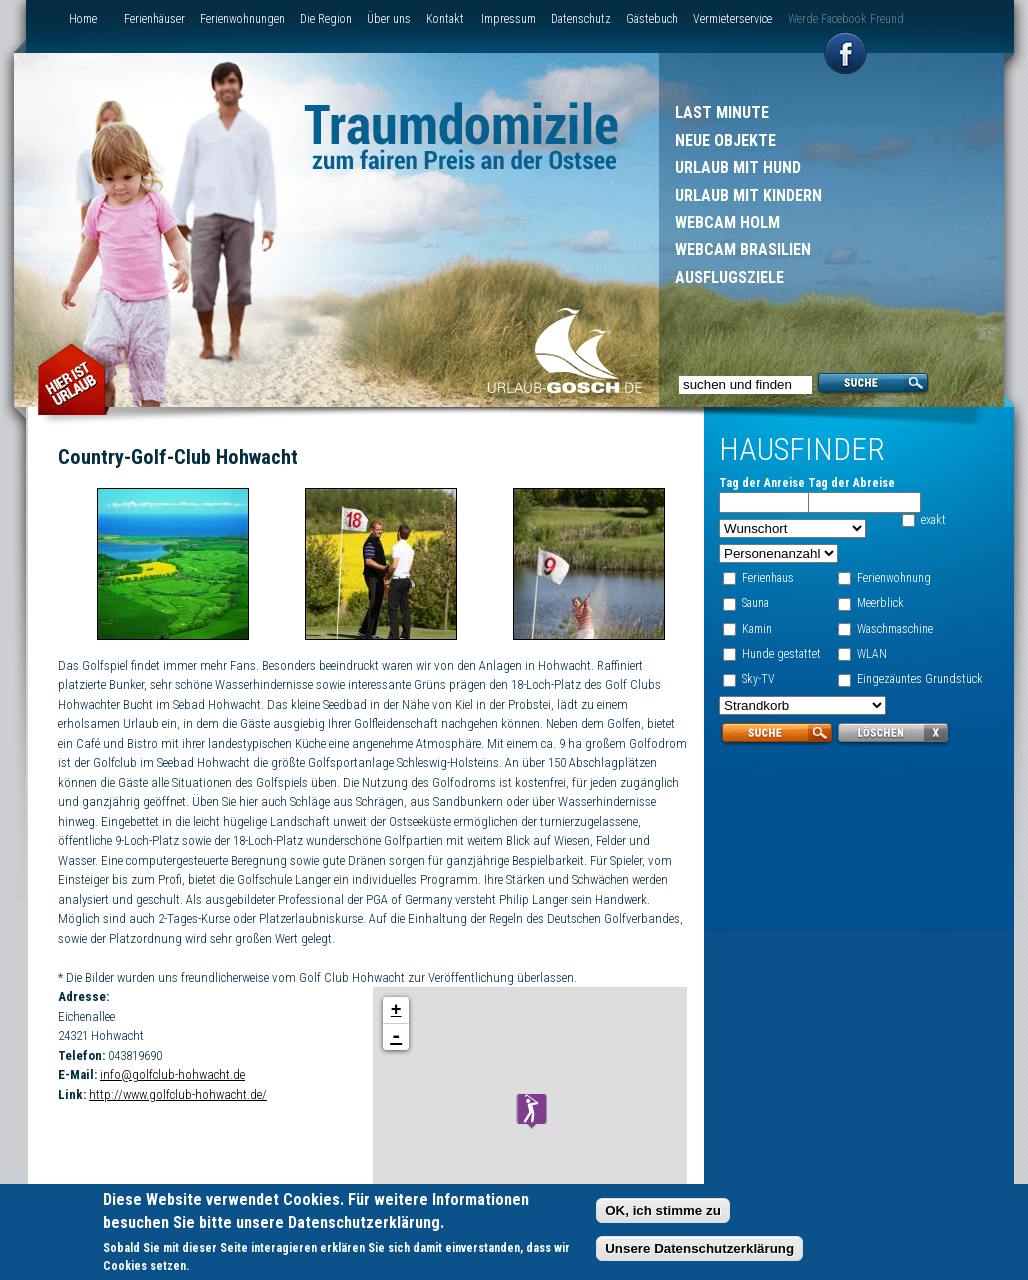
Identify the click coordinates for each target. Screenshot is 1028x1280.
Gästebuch (652, 19)
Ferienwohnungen (242, 19)
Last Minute (722, 112)
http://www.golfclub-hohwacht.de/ (178, 1094)
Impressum (508, 19)
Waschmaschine (895, 629)
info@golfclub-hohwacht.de (172, 1074)
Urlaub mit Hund (738, 167)
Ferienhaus (768, 578)
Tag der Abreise (851, 483)
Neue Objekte (725, 140)
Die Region (326, 19)
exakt (933, 520)
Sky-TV (758, 679)
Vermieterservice (732, 19)
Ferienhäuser (154, 19)
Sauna (755, 603)
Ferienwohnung (894, 578)
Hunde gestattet (781, 654)
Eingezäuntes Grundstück (920, 679)
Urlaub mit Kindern (748, 195)
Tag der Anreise (762, 483)
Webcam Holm (727, 222)
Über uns (389, 19)
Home (83, 19)
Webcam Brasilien (743, 249)
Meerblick (880, 603)
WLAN (872, 654)
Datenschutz (581, 19)
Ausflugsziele (729, 277)
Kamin (757, 629)
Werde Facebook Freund (846, 19)
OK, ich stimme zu (663, 1211)
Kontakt (445, 19)
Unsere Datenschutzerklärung (699, 1249)
